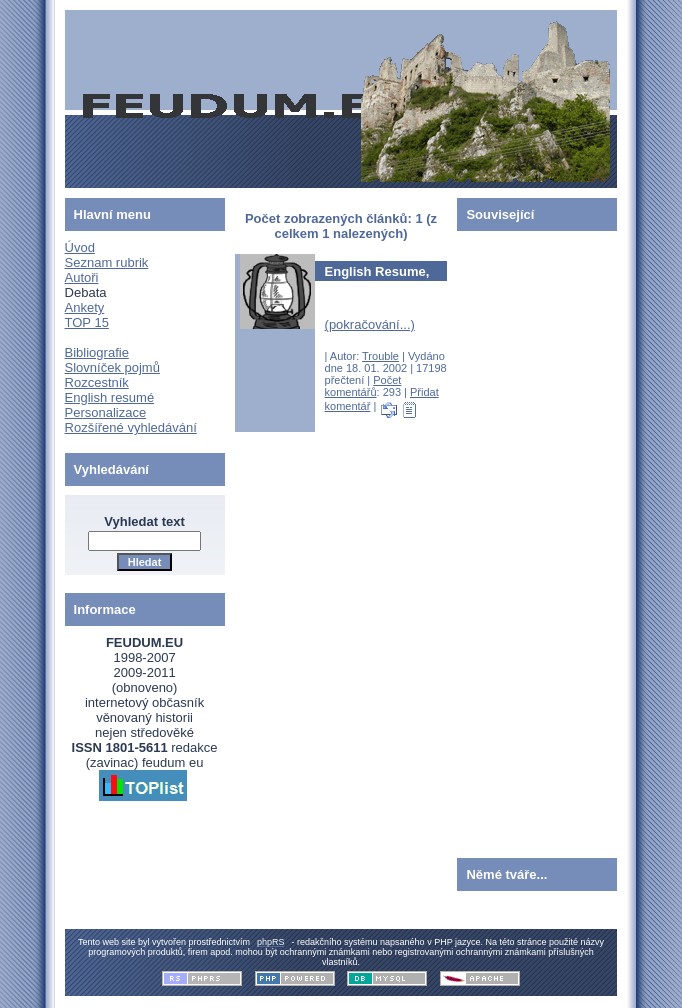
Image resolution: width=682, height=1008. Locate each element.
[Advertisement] (517, 540)
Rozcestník (97, 382)
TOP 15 (87, 322)
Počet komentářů (363, 386)
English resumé (110, 397)
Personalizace (106, 412)
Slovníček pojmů (112, 367)
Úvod (80, 247)
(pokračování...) (370, 324)
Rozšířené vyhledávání (131, 427)
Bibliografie (97, 352)
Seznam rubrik (107, 262)
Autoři (82, 277)
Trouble (380, 356)
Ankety (85, 307)
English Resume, (377, 271)
